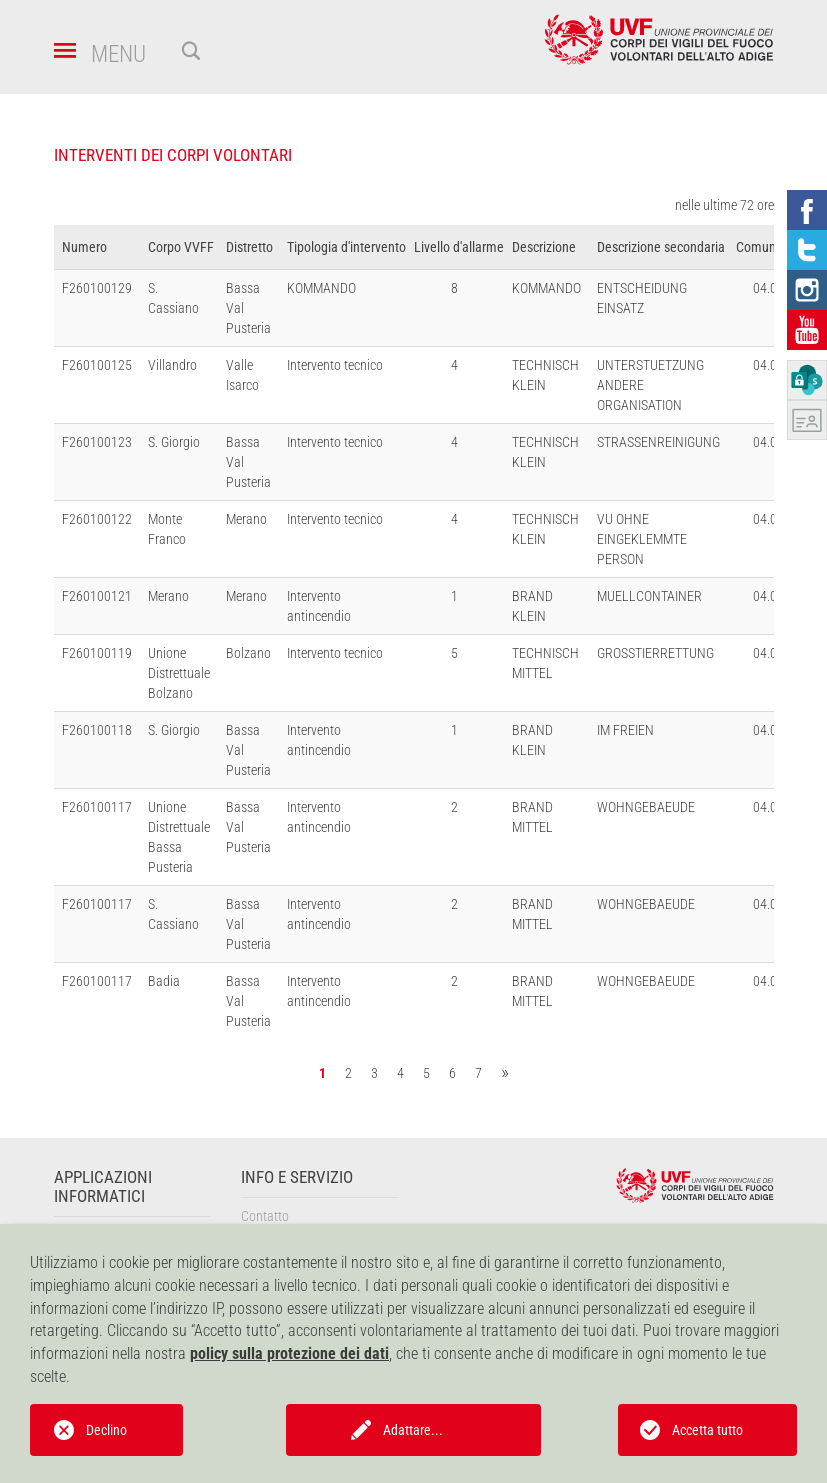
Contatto (265, 1216)
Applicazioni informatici (103, 1187)
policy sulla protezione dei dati (289, 1353)
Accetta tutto (707, 1430)
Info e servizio (297, 1177)
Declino (106, 1430)
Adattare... (413, 1430)
